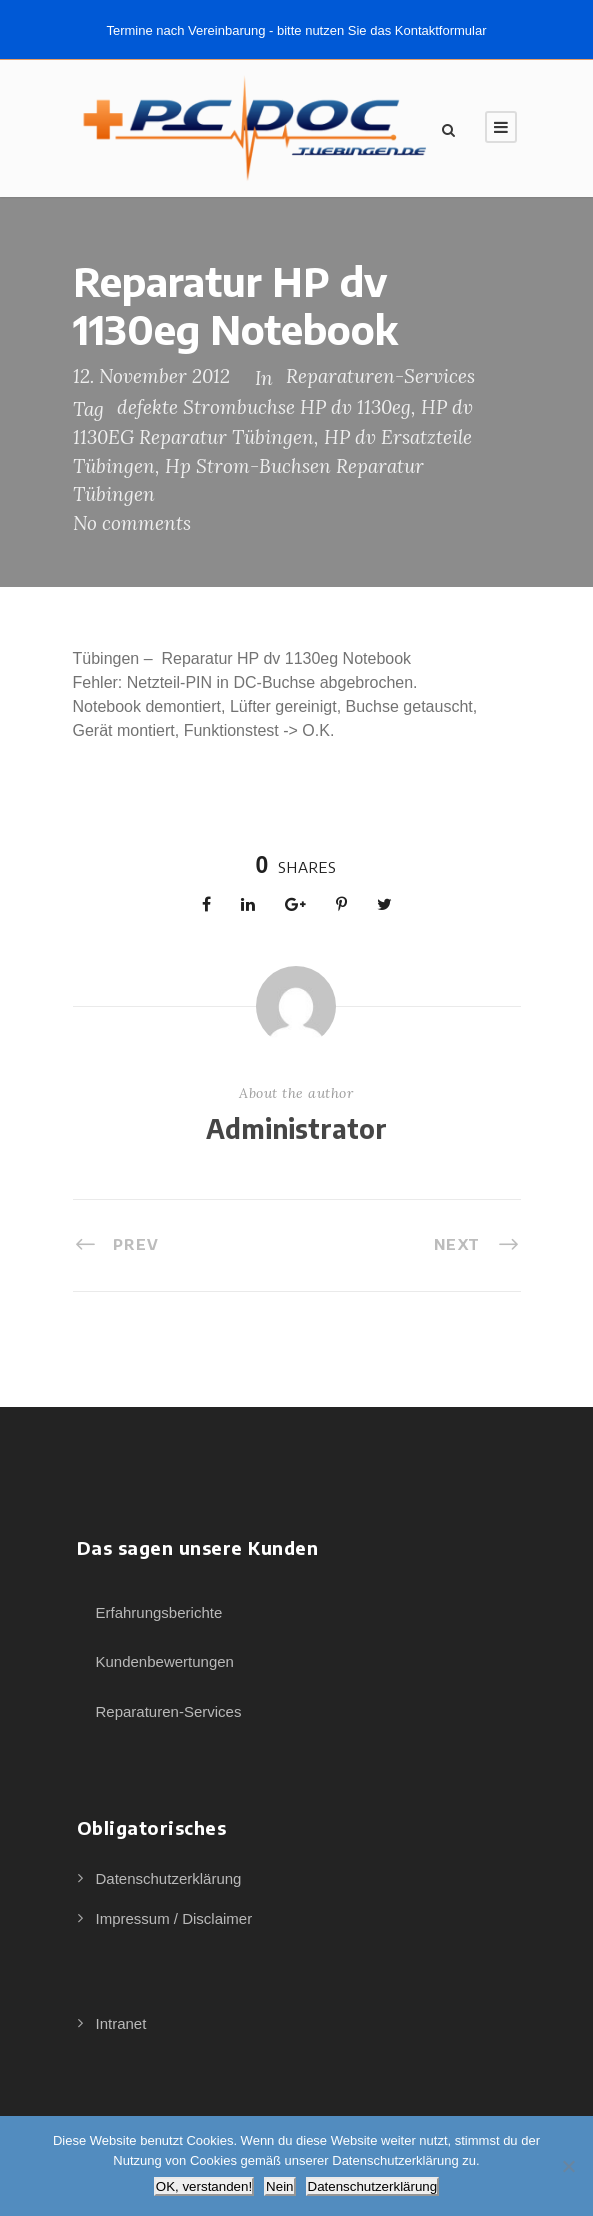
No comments (132, 523)
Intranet (121, 2023)
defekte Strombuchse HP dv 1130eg (264, 407)
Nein (279, 2186)
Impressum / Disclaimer (174, 1918)
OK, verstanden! (204, 2186)
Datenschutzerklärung (169, 1878)
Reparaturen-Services (380, 376)
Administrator (296, 1128)
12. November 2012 (151, 376)
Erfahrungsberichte (159, 1612)
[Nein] (568, 2166)
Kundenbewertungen (165, 1661)
